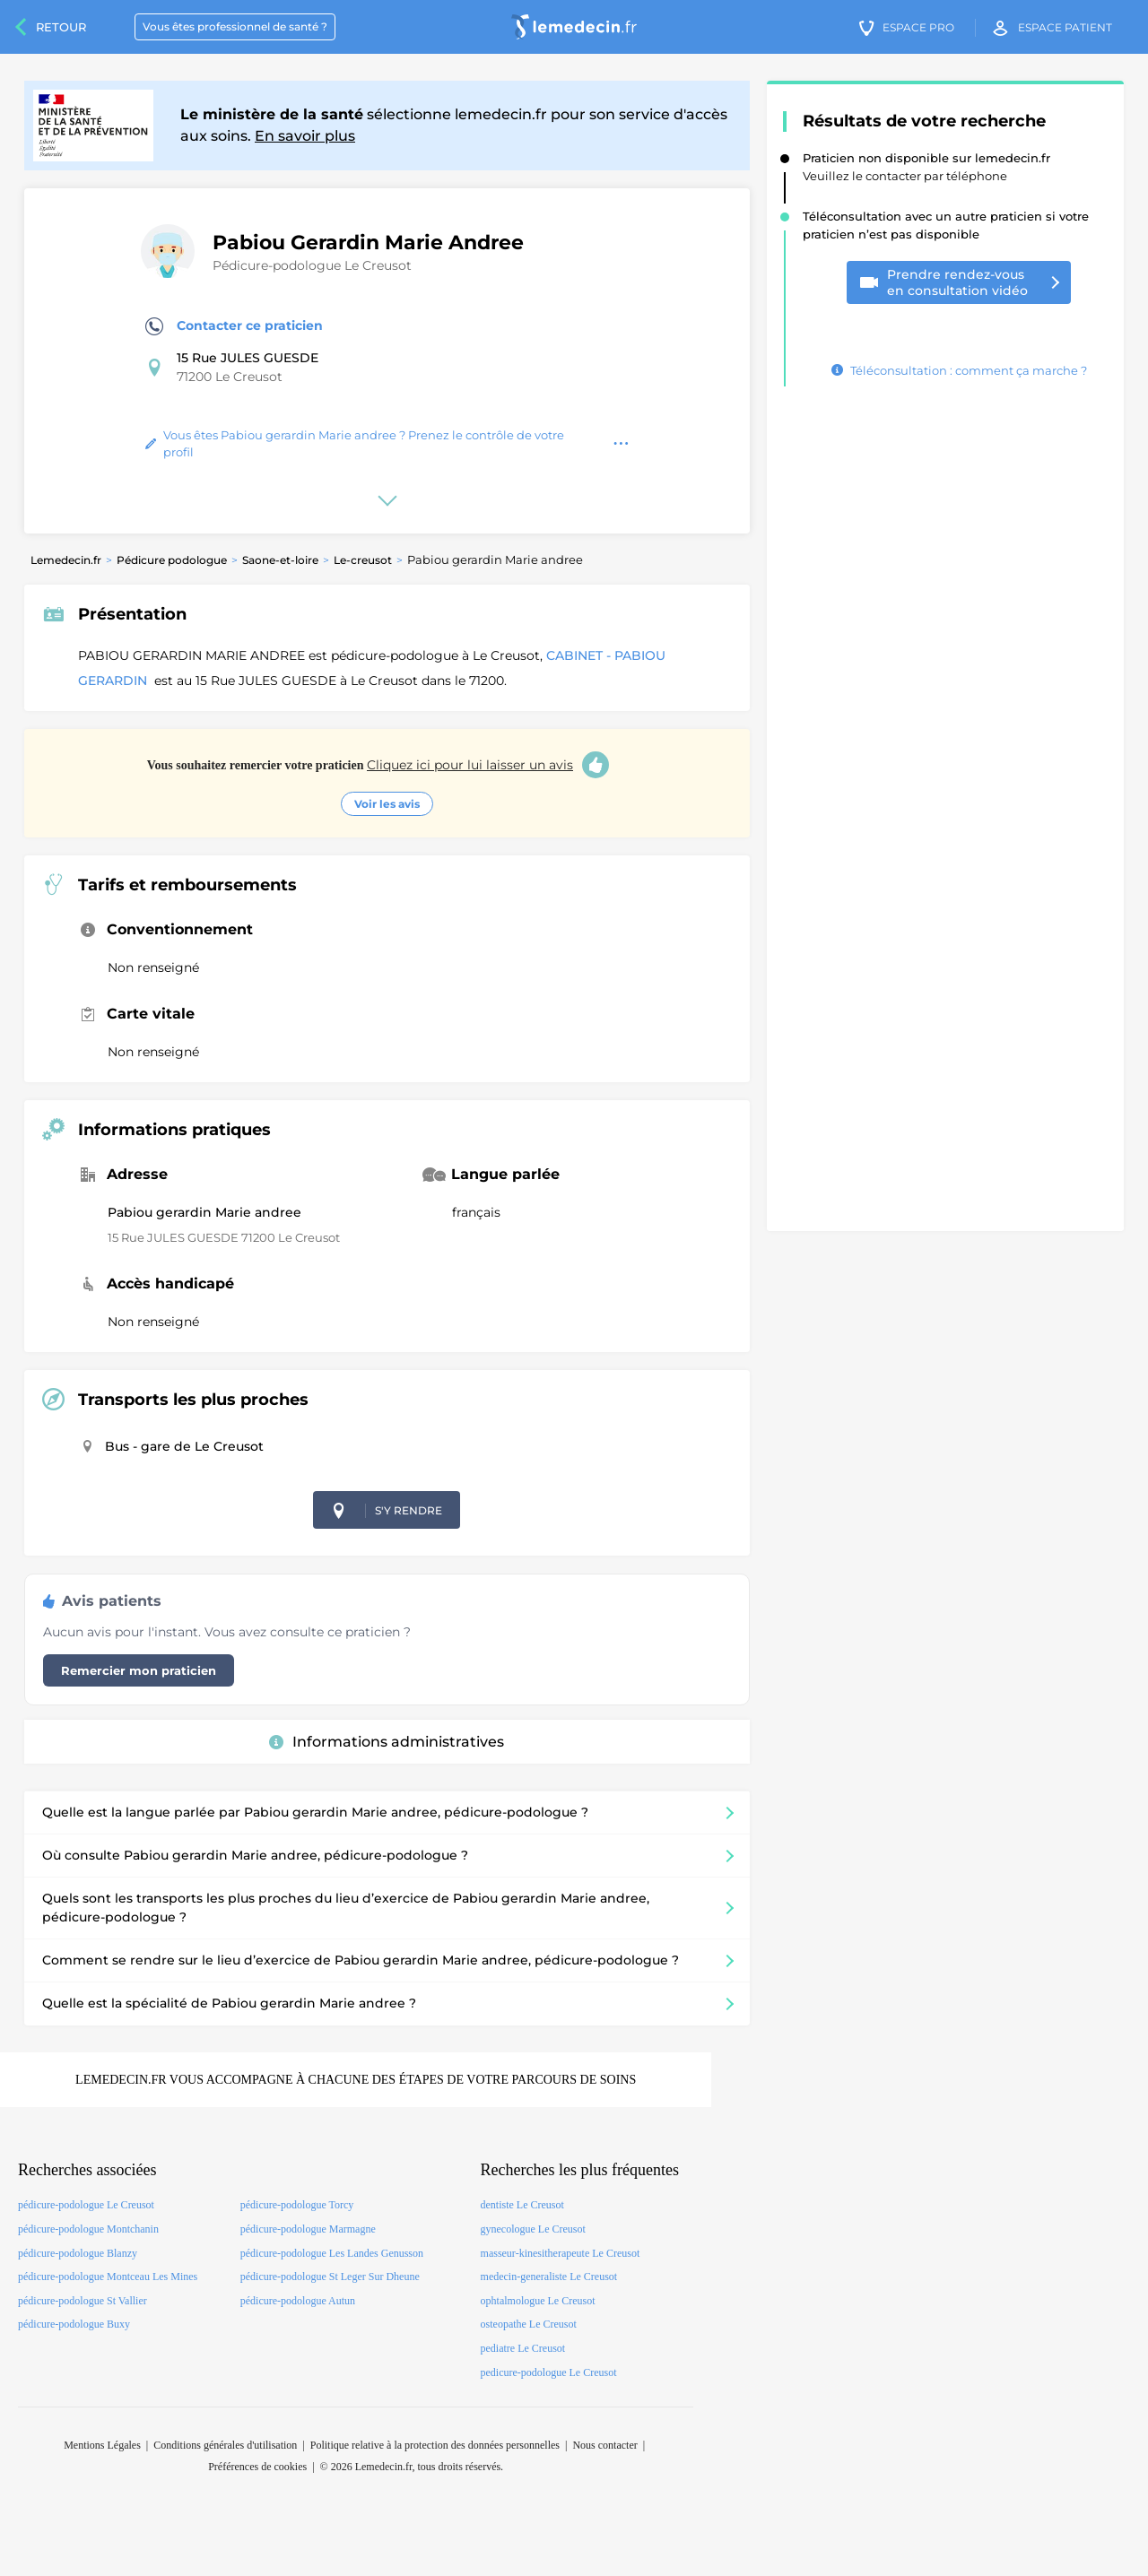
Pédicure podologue (172, 560)
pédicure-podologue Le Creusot (86, 2205)
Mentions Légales (102, 2445)
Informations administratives (386, 1741)
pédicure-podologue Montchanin (88, 2229)
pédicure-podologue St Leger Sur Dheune (330, 2276)
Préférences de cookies (257, 2466)
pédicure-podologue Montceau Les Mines (107, 2276)
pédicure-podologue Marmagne (308, 2229)
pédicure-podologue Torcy (297, 2205)
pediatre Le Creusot (523, 2348)
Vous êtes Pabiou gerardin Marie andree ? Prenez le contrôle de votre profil (354, 444)
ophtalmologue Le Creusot (538, 2300)
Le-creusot (363, 560)
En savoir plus (305, 135)
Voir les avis (387, 804)
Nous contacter (604, 2445)
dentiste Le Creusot (522, 2205)
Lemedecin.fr (65, 560)
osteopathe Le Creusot (529, 2324)
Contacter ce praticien (234, 326)
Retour (61, 27)
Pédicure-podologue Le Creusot (312, 265)
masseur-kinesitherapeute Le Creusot (560, 2253)
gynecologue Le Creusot (533, 2229)
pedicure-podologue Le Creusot (549, 2372)
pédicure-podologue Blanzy (77, 2253)
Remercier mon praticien (138, 1670)
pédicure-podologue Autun (297, 2300)
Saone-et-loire (280, 560)
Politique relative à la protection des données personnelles (435, 2445)
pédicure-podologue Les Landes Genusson (331, 2253)
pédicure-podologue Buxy (74, 2324)
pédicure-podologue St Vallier (82, 2300)
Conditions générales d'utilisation (225, 2445)
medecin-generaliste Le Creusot (549, 2276)
